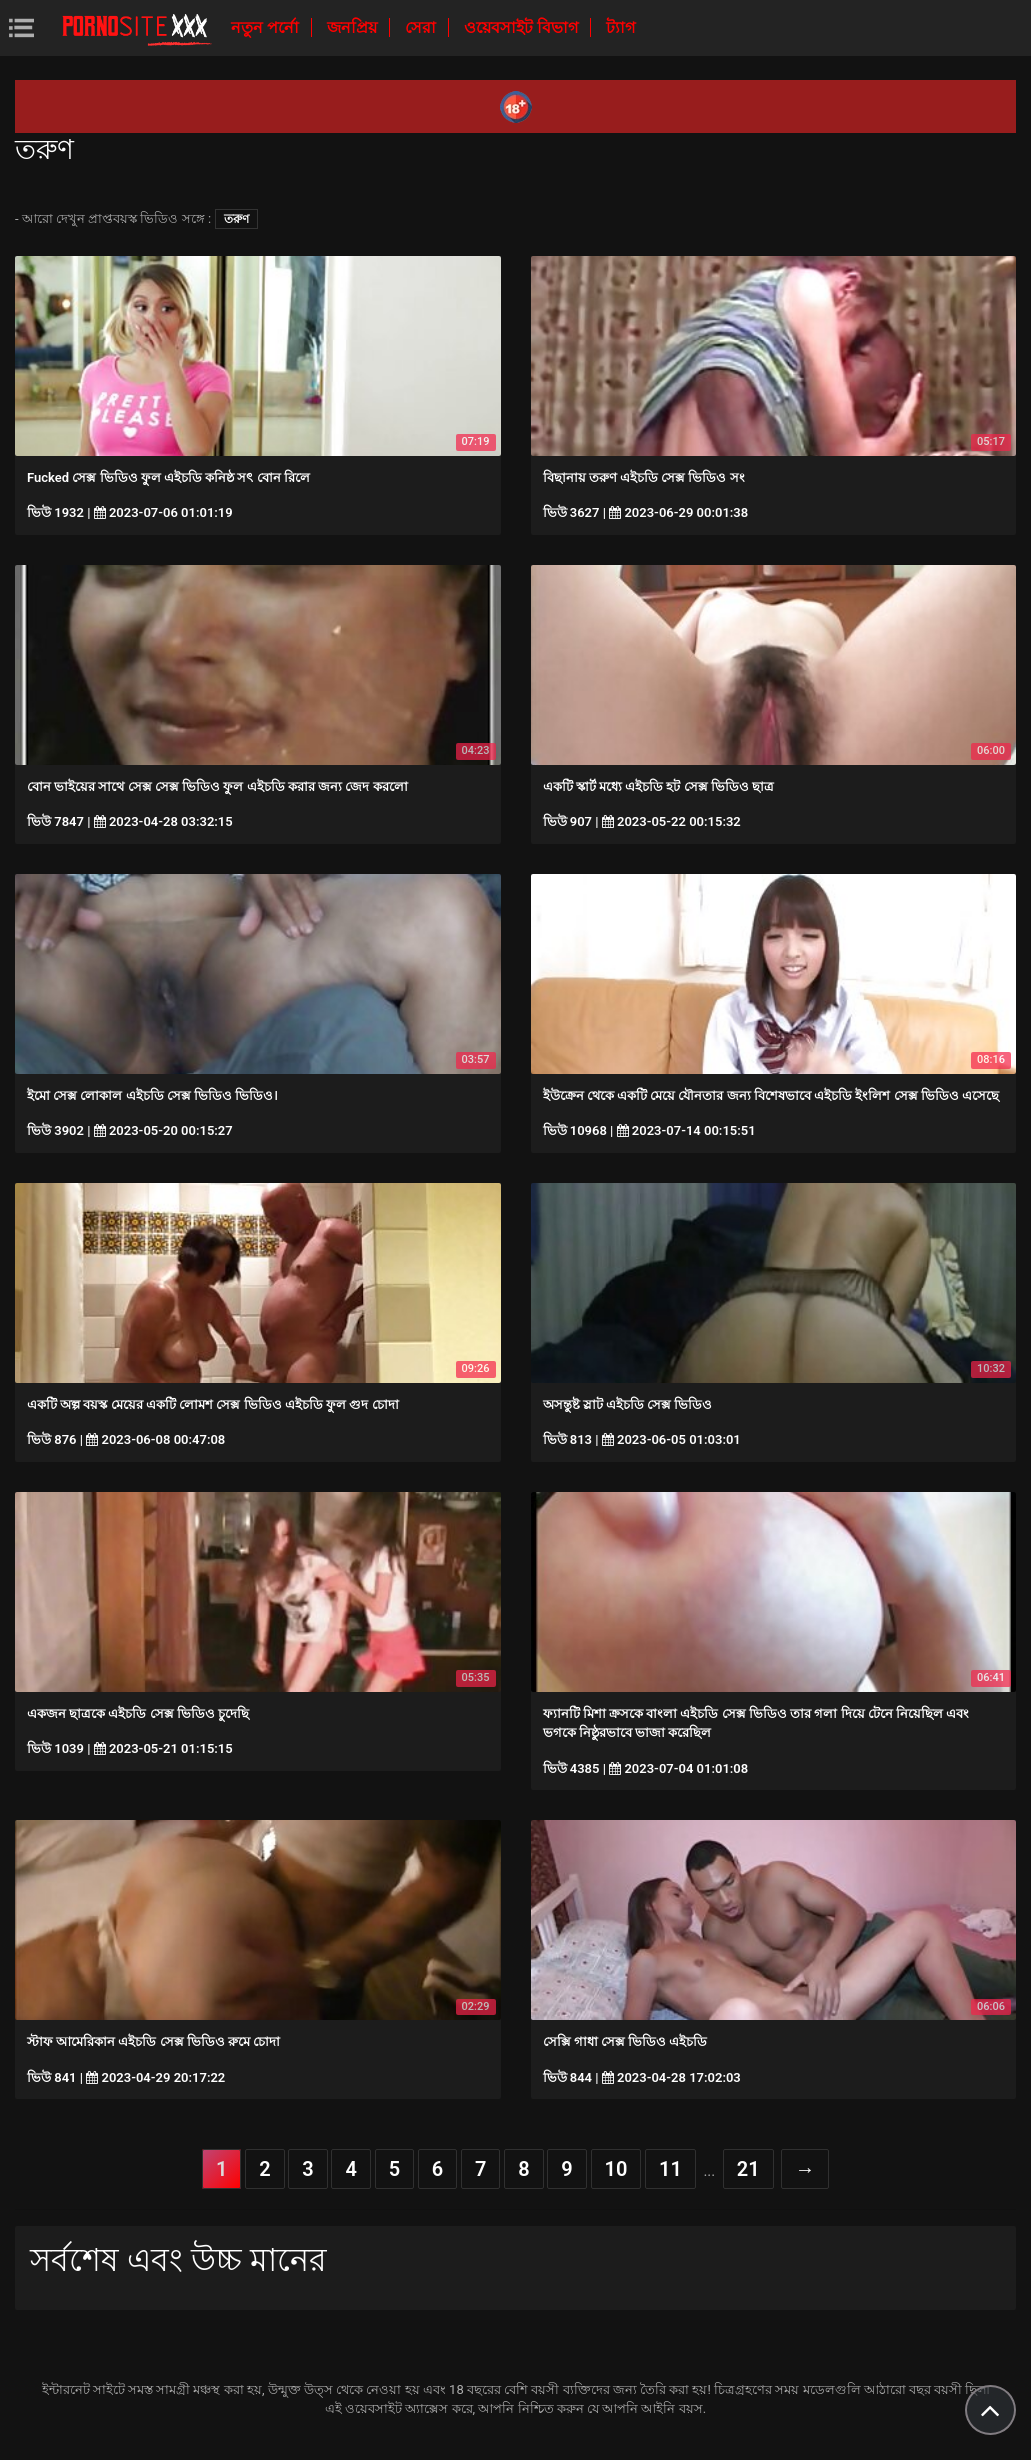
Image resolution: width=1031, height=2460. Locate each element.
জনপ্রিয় (354, 27)
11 (670, 2169)
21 (748, 2169)
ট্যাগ (620, 27)
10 (616, 2169)
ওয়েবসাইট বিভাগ (523, 27)
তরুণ (236, 219)
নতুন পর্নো (267, 27)
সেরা (422, 27)
